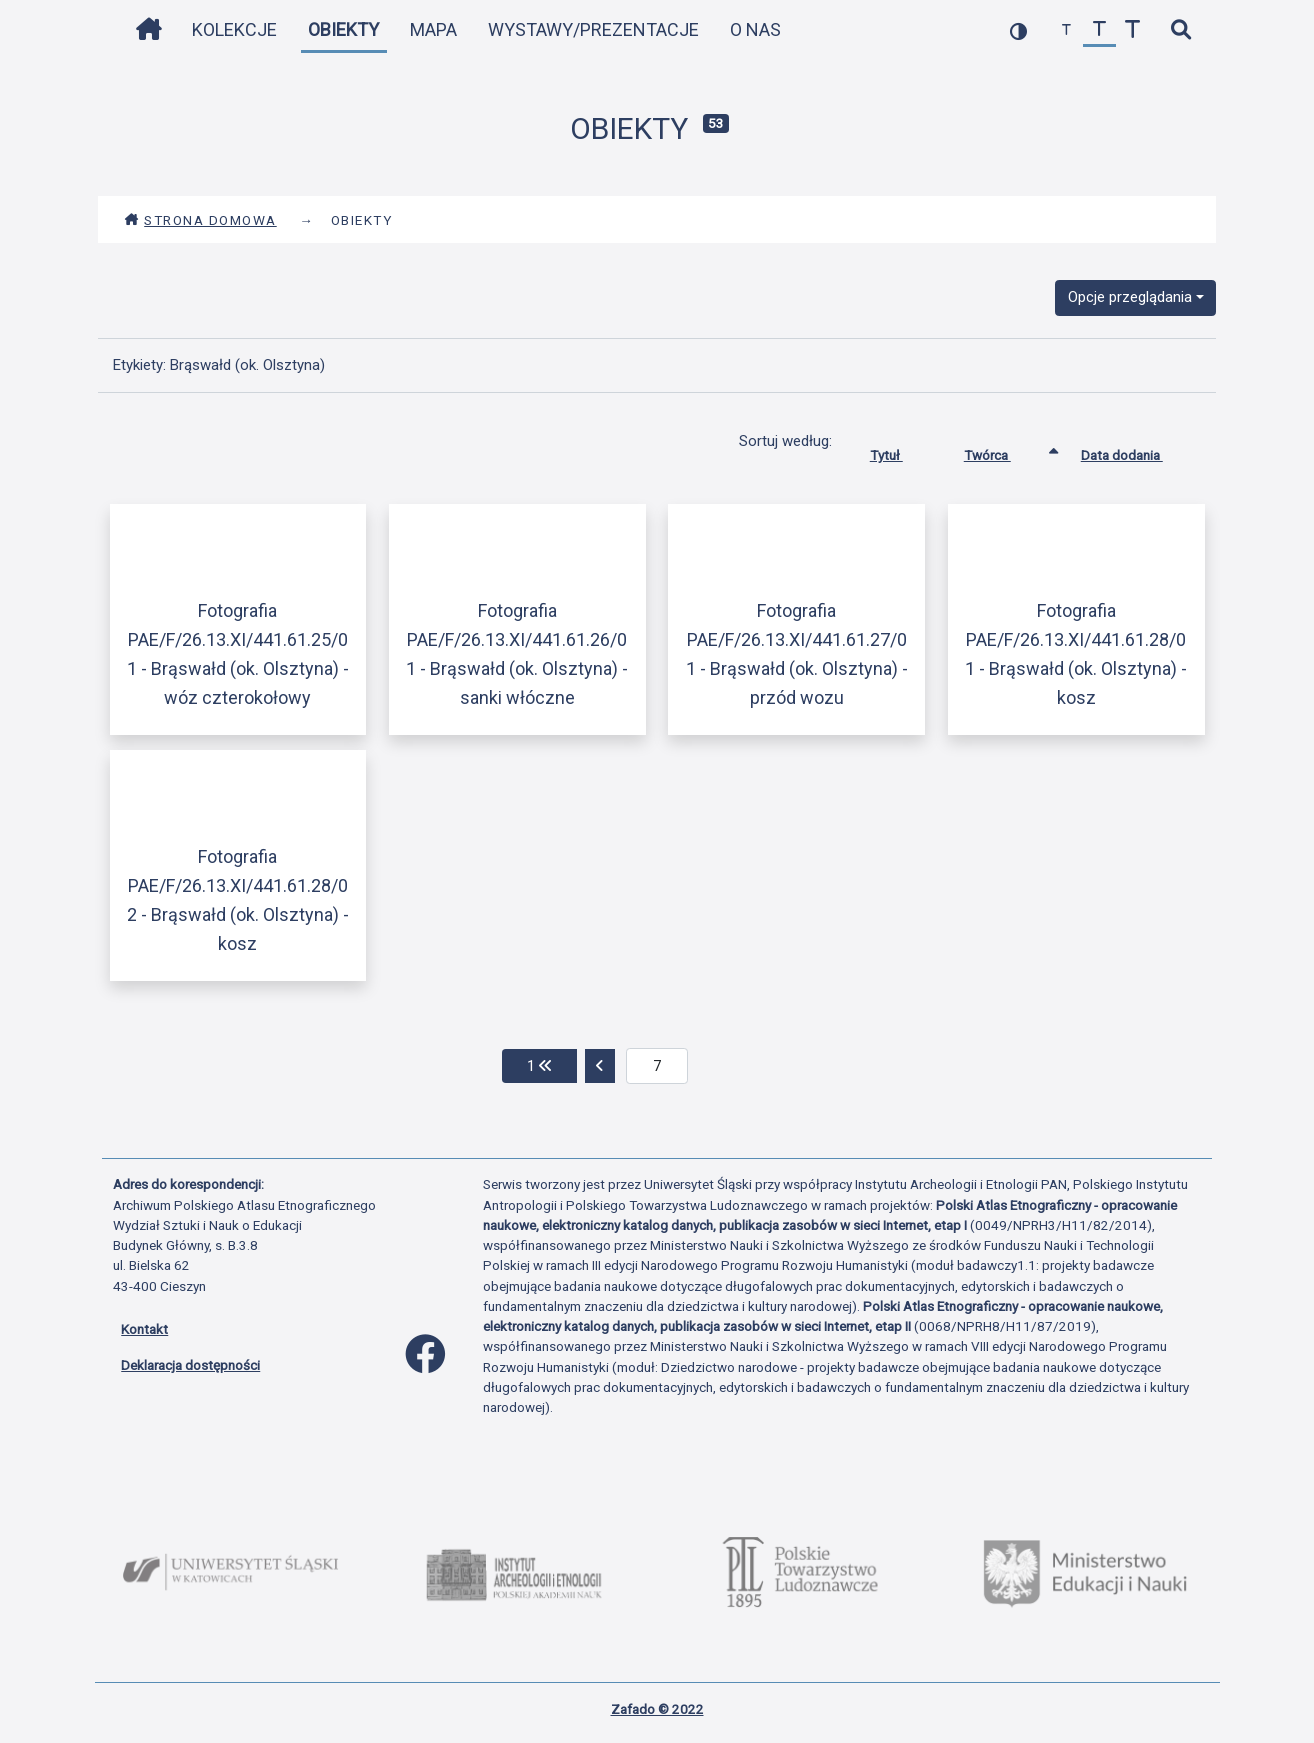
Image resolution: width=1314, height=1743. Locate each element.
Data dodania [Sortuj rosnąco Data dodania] (1137, 451)
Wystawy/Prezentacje (593, 29)
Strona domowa (200, 220)
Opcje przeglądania (1130, 297)
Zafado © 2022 (657, 1709)
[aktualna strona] (657, 1066)
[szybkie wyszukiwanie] (1180, 30)
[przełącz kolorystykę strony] (1018, 30)
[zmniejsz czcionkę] (1066, 30)
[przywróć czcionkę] (1099, 30)
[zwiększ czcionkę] (1132, 30)
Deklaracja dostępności (190, 1365)
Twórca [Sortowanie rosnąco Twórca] (1002, 451)
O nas (755, 29)
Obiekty (343, 29)
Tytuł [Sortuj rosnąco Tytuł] (901, 451)
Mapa (433, 29)
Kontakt (144, 1329)
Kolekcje (234, 29)
